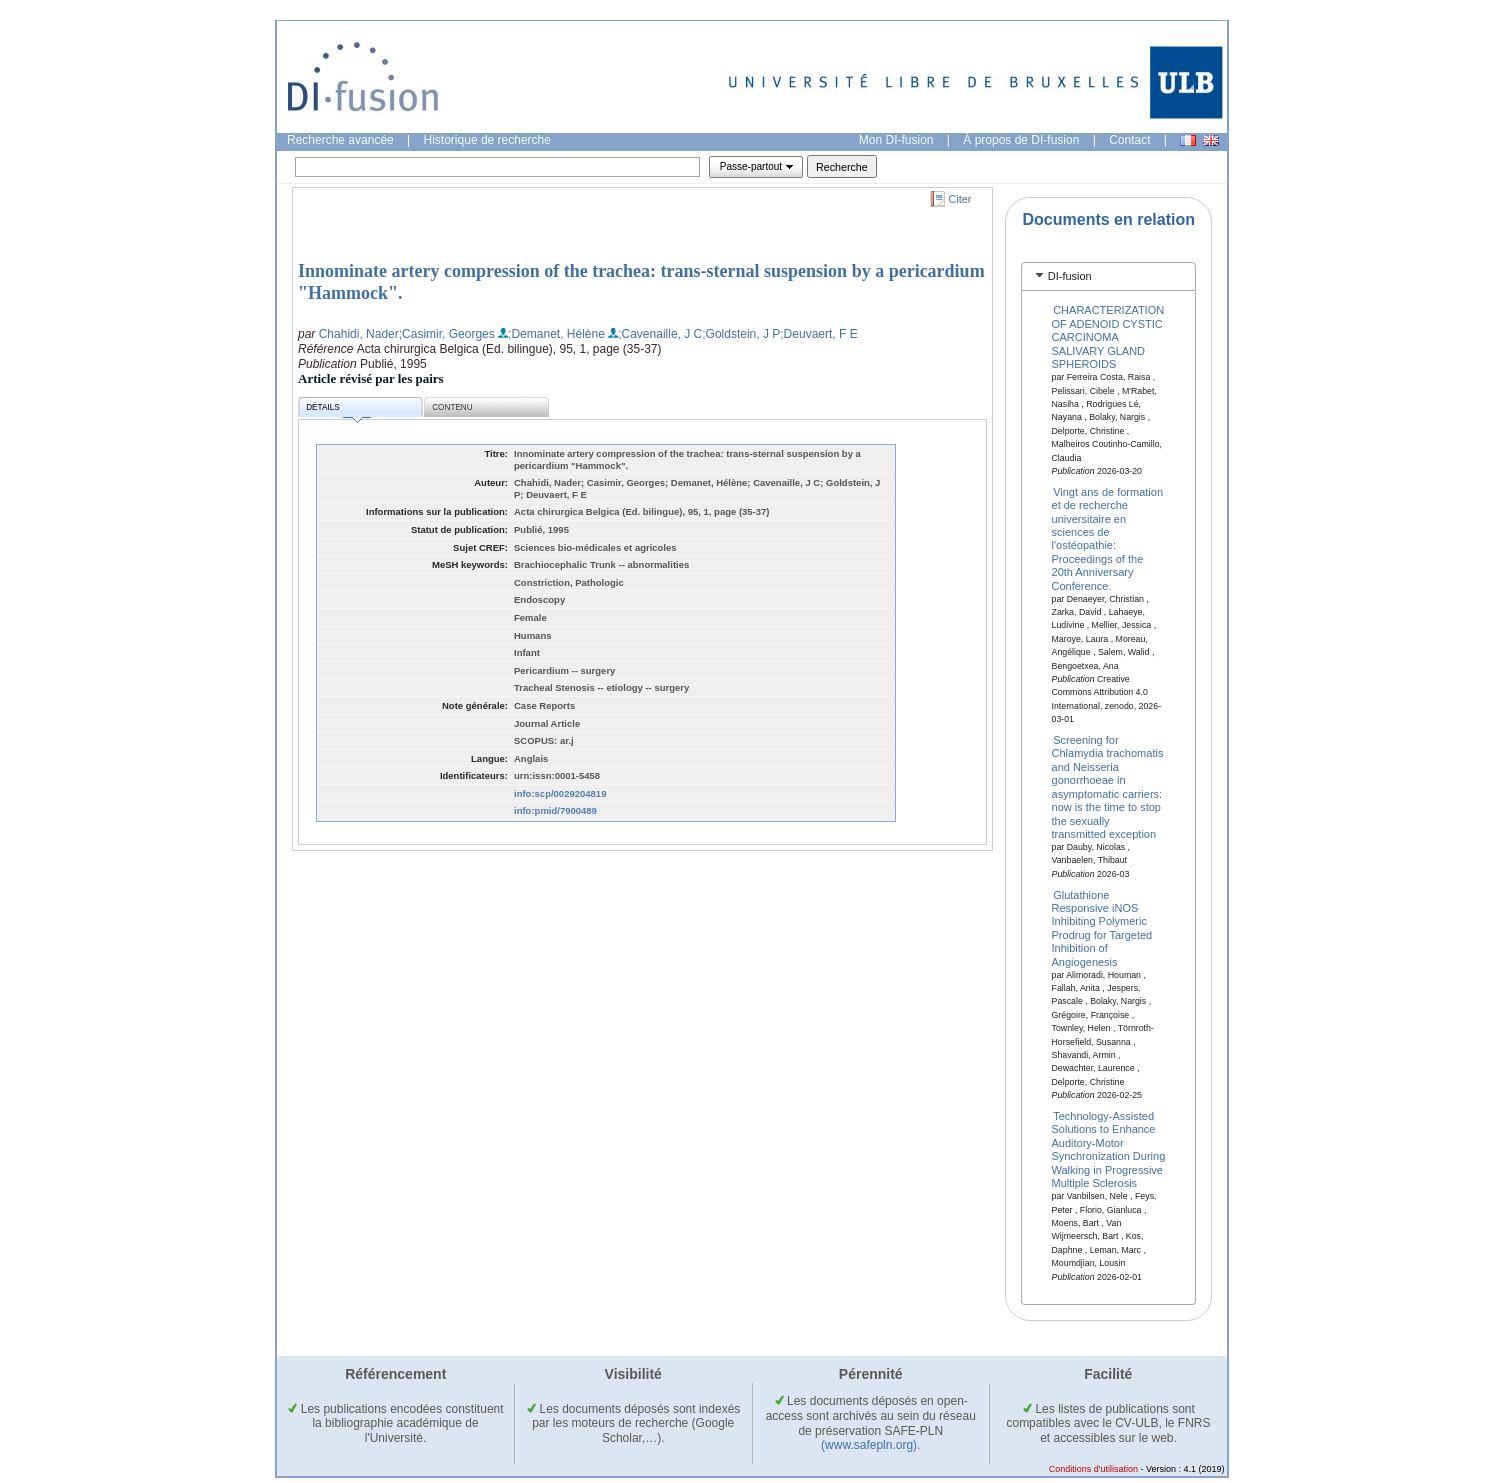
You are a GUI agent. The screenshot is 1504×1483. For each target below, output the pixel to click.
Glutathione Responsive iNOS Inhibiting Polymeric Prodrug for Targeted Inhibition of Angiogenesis (1102, 927)
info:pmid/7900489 (555, 810)
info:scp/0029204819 (560, 793)
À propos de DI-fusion (1021, 140)
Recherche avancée (340, 140)
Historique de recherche (487, 140)
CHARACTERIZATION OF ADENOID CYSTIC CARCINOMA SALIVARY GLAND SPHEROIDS (1108, 337)
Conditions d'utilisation (1093, 1469)
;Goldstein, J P (741, 334)
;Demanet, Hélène (556, 334)
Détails (338, 410)
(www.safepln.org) (869, 1445)
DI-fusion (1070, 276)
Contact (1129, 140)
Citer (960, 199)
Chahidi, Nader (359, 334)
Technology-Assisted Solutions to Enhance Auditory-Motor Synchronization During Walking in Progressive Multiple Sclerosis (1109, 1149)
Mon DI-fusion (896, 140)
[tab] (1108, 276)
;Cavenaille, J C (660, 334)
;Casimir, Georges (447, 334)
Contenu (452, 407)
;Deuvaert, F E (818, 334)
